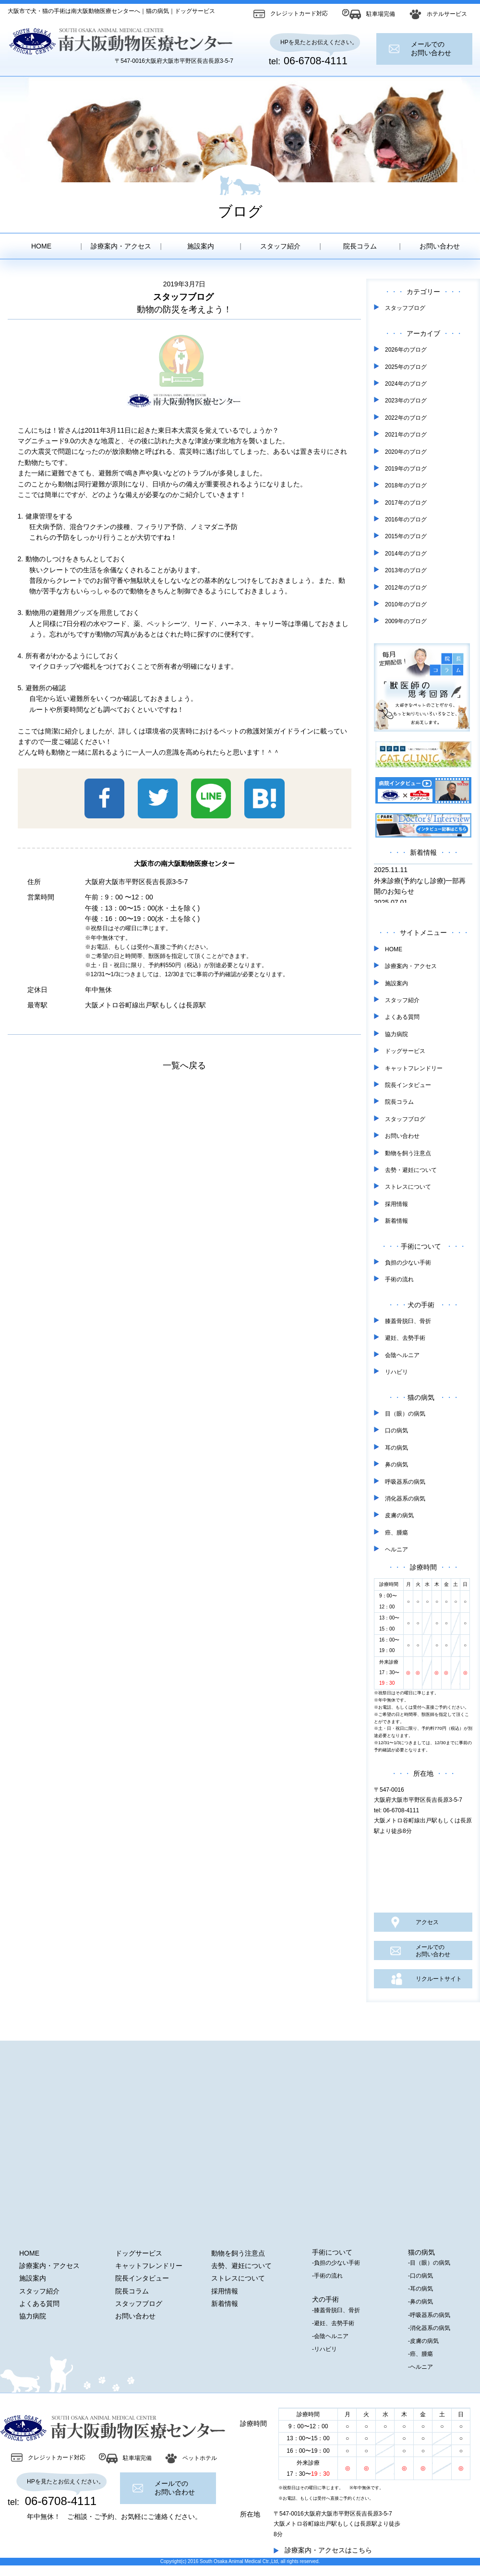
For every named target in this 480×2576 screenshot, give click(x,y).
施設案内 (200, 246)
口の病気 (396, 1430)
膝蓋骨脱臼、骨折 (408, 1321)
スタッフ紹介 (280, 246)
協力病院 (396, 1034)
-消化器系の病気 (429, 2328)
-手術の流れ (327, 2275)
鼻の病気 (396, 1464)
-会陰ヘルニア (330, 2336)
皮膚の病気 (399, 1515)
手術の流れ (399, 1279)
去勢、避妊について (241, 2265)
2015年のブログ (406, 536)
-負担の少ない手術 (336, 2262)
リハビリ (396, 1372)
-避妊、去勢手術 (333, 2323)
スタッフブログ (405, 308)
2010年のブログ (406, 604)
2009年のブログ (406, 621)
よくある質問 (402, 1017)
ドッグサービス (405, 1051)
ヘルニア (396, 1549)
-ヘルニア (420, 2366)
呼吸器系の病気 (405, 1481)
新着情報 (396, 1220)
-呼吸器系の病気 (429, 2315)
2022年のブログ (406, 417)
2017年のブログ (406, 502)
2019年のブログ (406, 468)
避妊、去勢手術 (405, 1338)
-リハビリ (324, 2349)
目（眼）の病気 (405, 1413)
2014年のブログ (406, 553)
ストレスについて (408, 1186)
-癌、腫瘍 (420, 2354)
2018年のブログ (406, 485)
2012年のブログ (406, 587)
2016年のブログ (406, 519)
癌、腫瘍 (396, 1532)
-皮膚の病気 (423, 2341)
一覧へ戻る (184, 1065)
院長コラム (360, 246)
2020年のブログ (406, 452)
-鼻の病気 (420, 2301)
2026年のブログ (406, 349)
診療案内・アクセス (121, 246)
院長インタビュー (408, 1085)
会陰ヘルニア (402, 1355)
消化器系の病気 (405, 1498)
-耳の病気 (420, 2288)
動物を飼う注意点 (408, 1153)
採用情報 (396, 1204)
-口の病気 (420, 2275)
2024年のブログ (406, 383)
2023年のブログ (406, 400)
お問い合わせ (440, 246)
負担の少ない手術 (408, 1262)
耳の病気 (396, 1447)
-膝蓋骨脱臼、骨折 (336, 2310)
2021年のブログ (406, 434)
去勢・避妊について (411, 1170)
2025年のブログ (406, 367)
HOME (41, 246)
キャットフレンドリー (414, 1068)
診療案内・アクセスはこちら (328, 2550)
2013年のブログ (406, 570)
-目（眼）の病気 (429, 2262)
